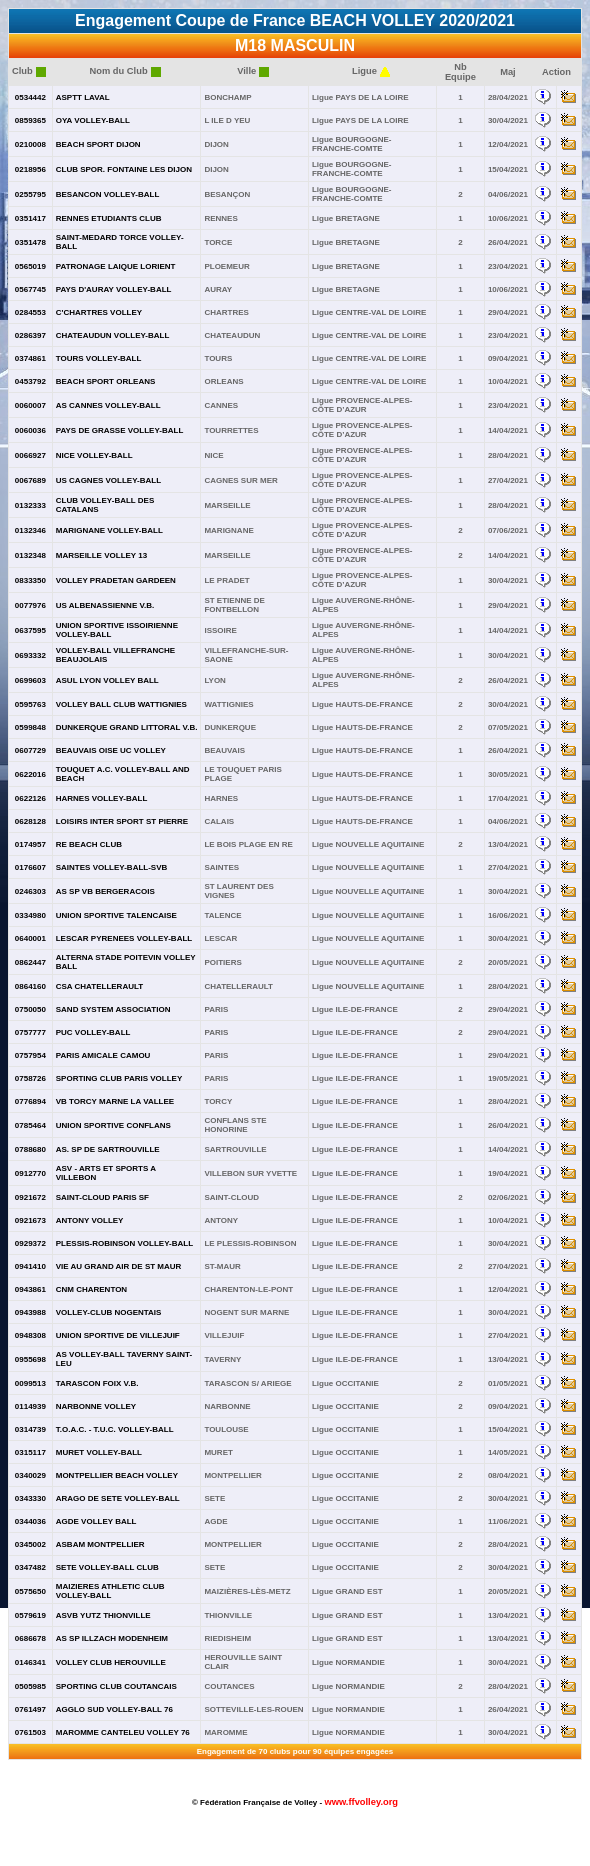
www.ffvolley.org (361, 1802)
